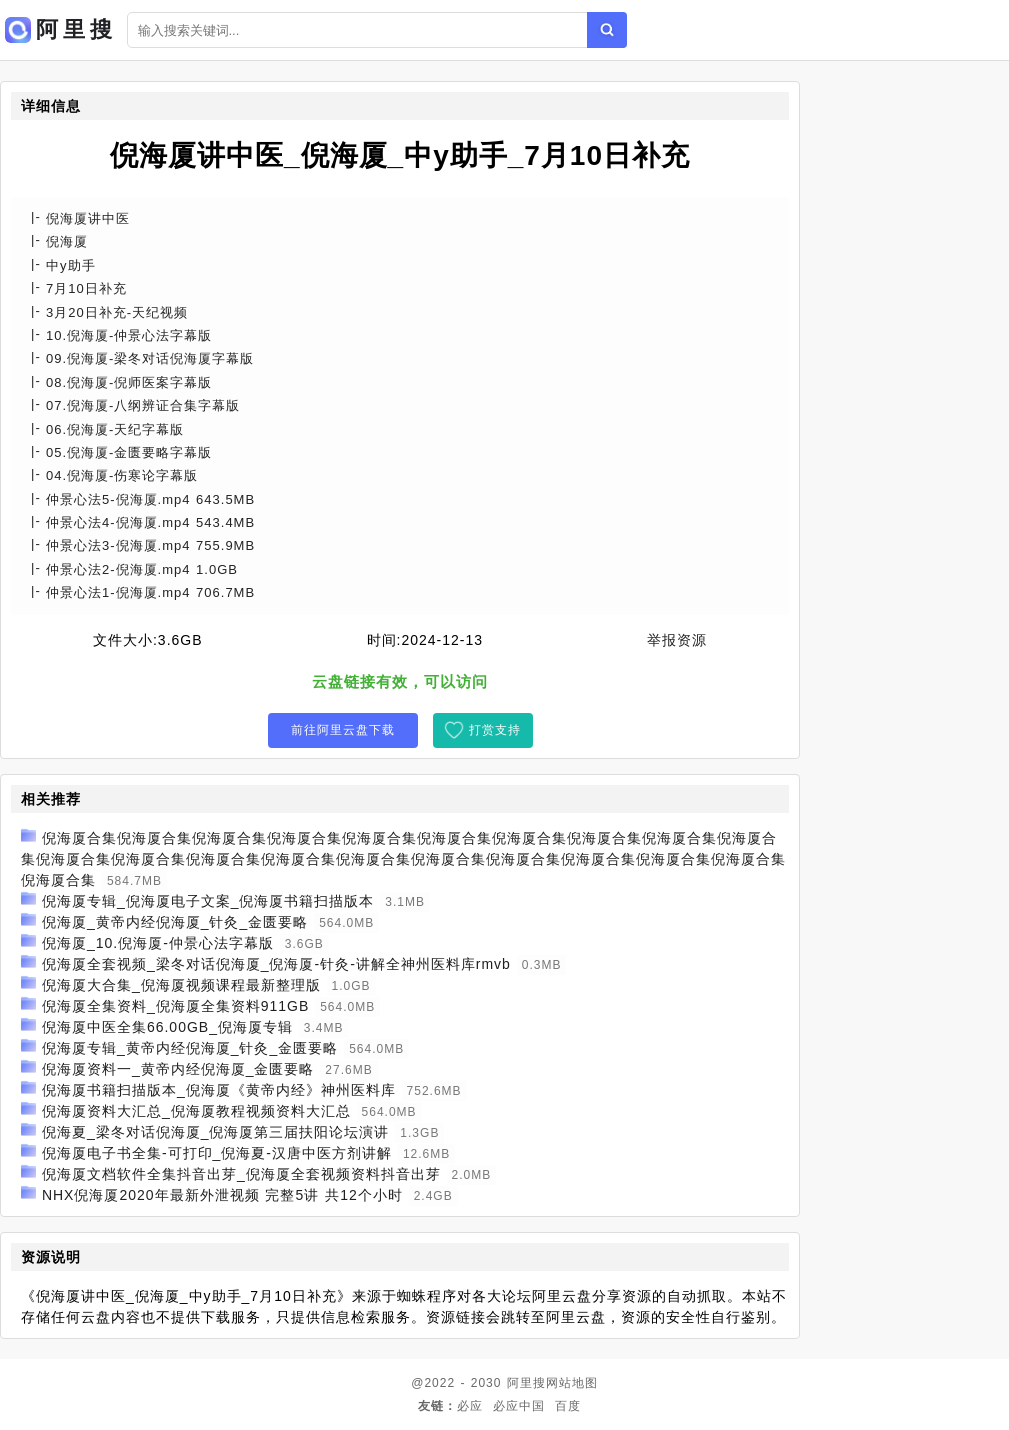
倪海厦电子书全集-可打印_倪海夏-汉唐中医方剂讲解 (217, 1153)
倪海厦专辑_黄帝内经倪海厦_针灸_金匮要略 (190, 1048)
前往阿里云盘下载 (343, 730)
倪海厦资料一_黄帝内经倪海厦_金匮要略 (178, 1069)
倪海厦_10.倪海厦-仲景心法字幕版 (158, 943)
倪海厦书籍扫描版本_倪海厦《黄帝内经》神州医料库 (219, 1090)
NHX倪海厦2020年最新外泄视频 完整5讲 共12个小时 (222, 1195)
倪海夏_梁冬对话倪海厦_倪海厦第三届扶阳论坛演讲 (216, 1132)
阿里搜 (526, 1383)
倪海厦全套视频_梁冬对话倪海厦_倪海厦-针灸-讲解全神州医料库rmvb (276, 964)
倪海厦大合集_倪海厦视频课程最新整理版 (181, 985)
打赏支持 (495, 730)
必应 (470, 1406)
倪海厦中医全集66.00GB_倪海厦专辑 (167, 1027)
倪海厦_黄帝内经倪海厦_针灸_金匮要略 (175, 922)
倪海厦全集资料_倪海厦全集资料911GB (175, 1006)
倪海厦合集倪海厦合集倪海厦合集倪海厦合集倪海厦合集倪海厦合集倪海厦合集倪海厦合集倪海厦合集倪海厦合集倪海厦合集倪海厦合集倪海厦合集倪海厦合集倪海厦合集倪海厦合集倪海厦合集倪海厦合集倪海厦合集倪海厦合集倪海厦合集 (403, 859)
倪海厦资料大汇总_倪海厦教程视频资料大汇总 (196, 1111)
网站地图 (572, 1383)
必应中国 (519, 1406)
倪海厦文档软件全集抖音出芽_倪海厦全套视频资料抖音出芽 (241, 1174)
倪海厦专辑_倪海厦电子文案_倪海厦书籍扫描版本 (208, 901)
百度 (568, 1406)
